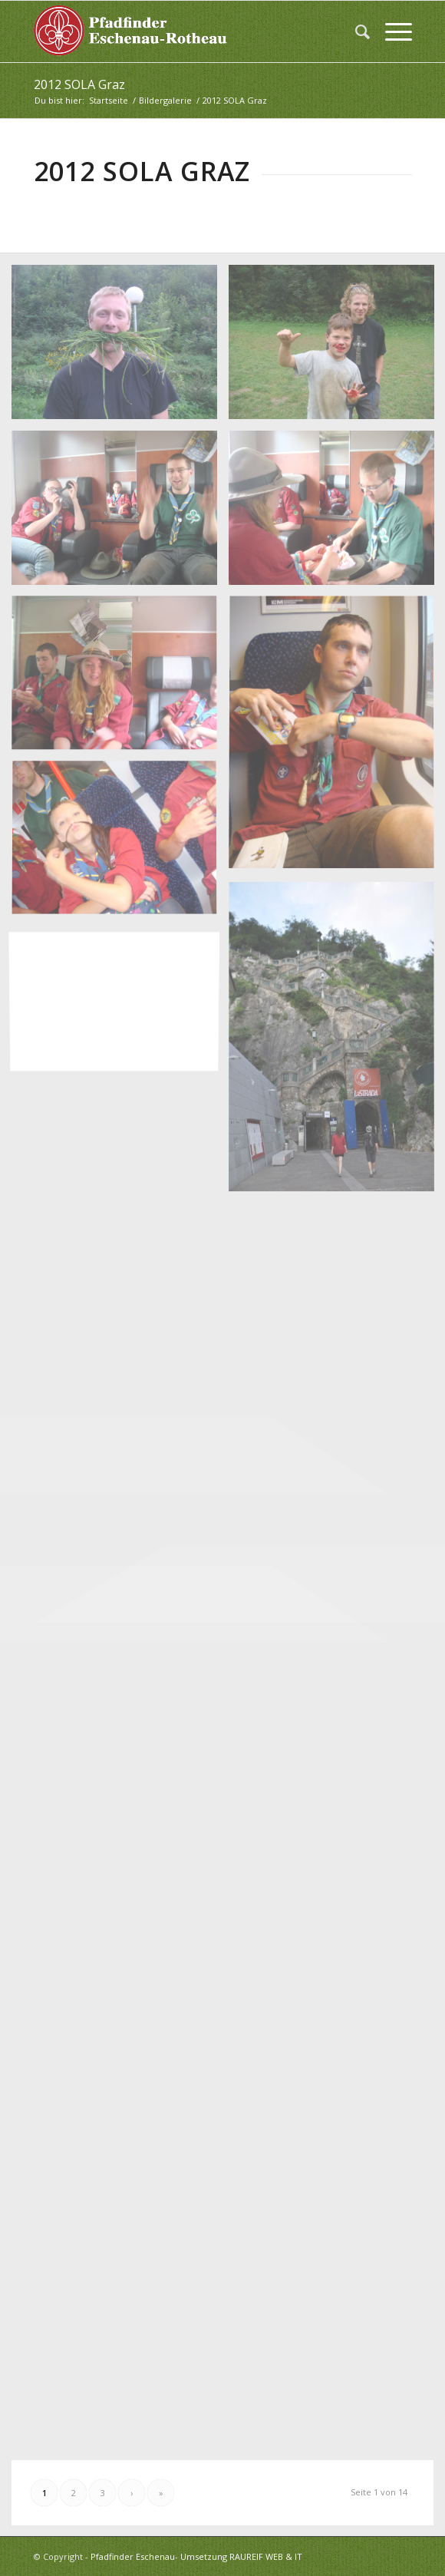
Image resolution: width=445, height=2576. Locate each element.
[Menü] (391, 31)
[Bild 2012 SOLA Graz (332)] (120, 679)
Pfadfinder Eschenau (133, 2556)
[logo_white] (185, 31)
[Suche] (355, 31)
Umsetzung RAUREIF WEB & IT (241, 2556)
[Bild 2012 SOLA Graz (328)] (120, 348)
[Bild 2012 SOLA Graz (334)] (120, 845)
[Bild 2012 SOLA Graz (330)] (120, 513)
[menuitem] (355, 31)
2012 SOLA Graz (79, 84)
